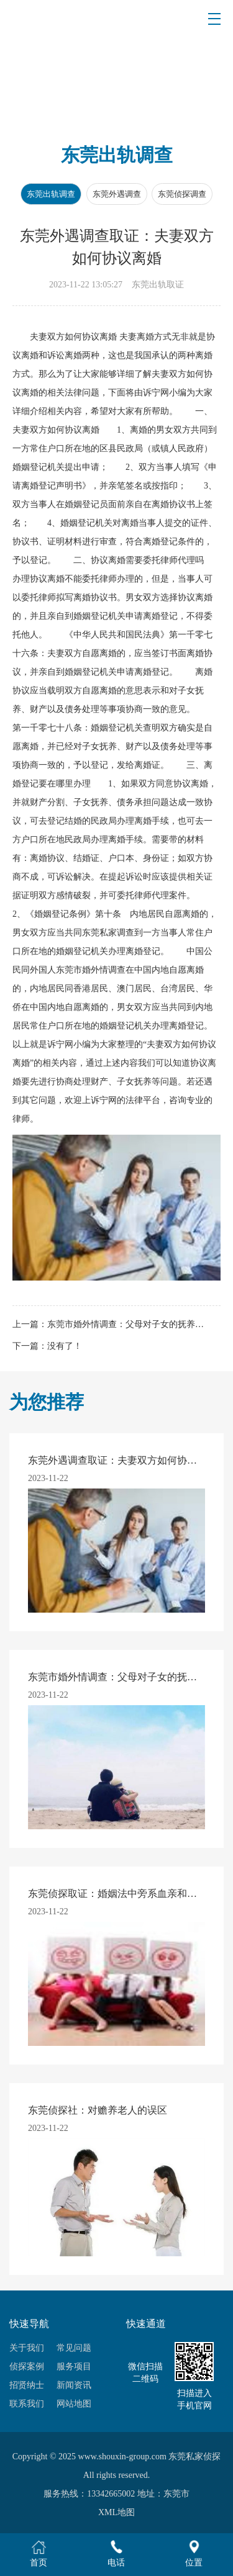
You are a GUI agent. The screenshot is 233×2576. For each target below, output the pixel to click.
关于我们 (26, 2348)
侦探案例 (26, 2366)
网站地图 (74, 2403)
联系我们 (26, 2403)
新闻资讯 (74, 2385)
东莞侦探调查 (182, 194)
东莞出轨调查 (51, 194)
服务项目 (74, 2366)
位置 (194, 2553)
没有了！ (64, 1346)
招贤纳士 (26, 2385)
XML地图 (116, 2512)
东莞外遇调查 (117, 194)
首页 (38, 2553)
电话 (116, 2553)
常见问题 (74, 2348)
